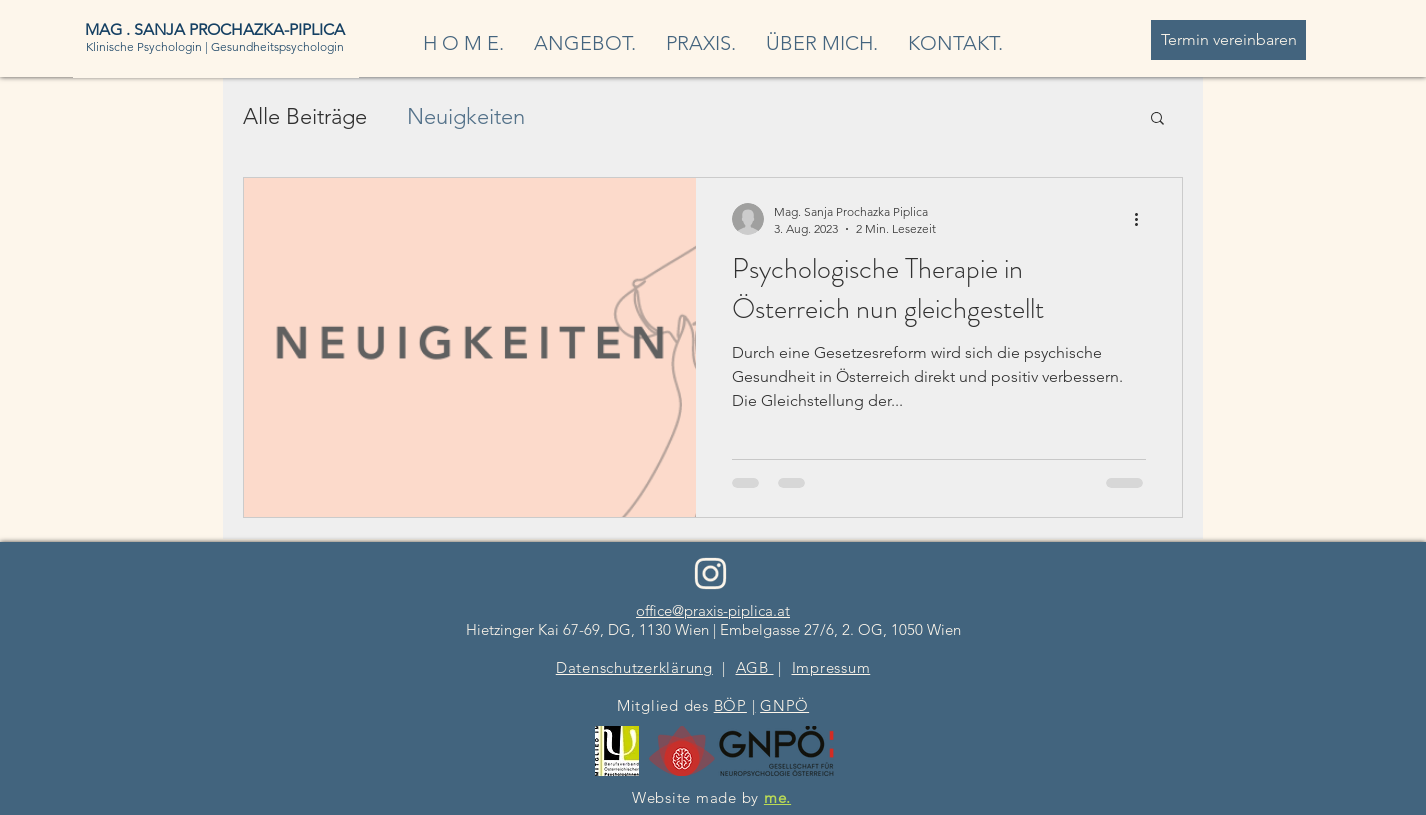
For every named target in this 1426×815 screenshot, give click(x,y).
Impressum (831, 667)
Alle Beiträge (305, 116)
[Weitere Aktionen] (1143, 219)
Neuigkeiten (466, 116)
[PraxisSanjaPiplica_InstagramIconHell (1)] (710, 573)
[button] (1157, 119)
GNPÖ (784, 705)
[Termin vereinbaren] (1228, 40)
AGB (755, 667)
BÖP (730, 705)
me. (777, 797)
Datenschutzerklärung (634, 667)
